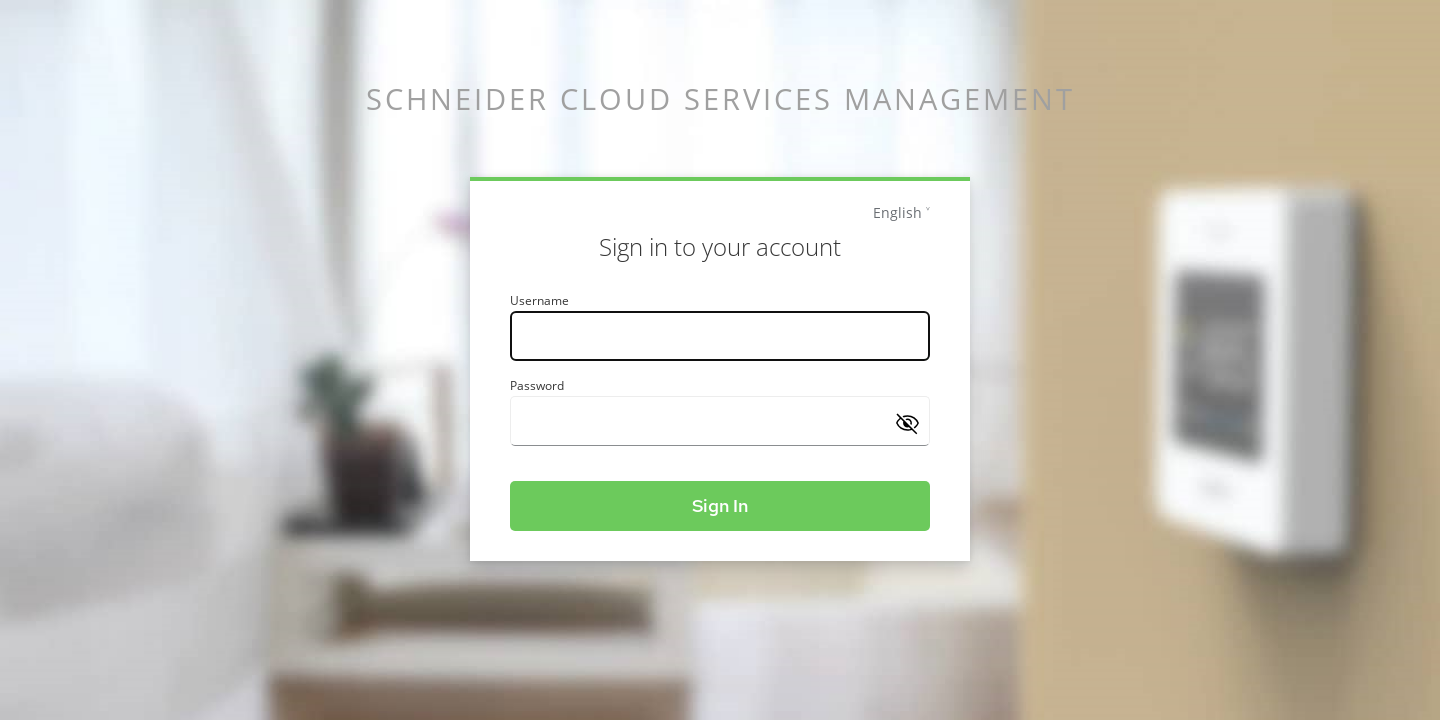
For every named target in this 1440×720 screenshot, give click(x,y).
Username (539, 300)
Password (537, 385)
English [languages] (897, 212)
